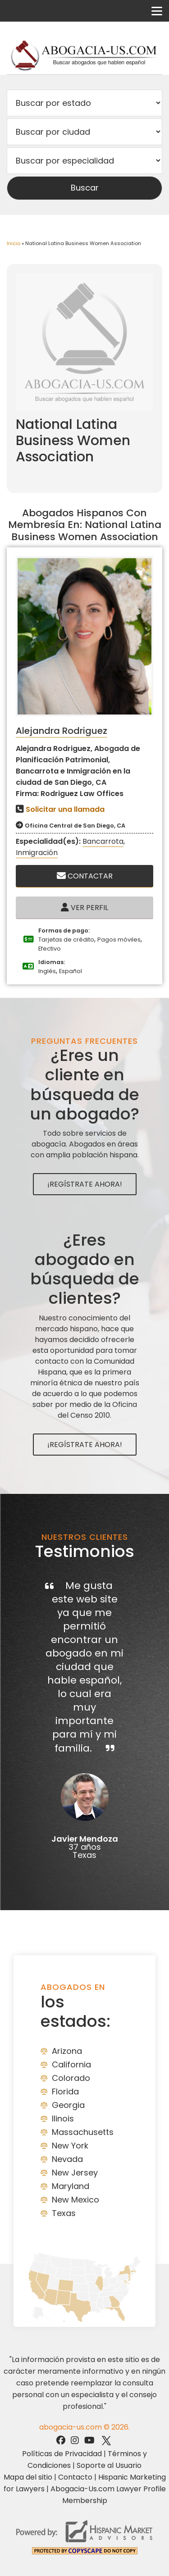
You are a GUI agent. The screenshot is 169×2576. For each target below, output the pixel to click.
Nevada (67, 2159)
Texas (64, 2213)
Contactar (85, 876)
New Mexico (75, 2199)
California (71, 2064)
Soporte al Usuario (109, 2465)
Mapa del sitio (28, 2477)
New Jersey (75, 2172)
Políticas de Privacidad (62, 2454)
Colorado (71, 2078)
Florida (65, 2091)
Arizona (67, 2051)
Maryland (70, 2186)
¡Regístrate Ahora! (84, 1184)
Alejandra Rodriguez (61, 730)
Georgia (68, 2105)
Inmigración (37, 852)
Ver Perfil (84, 907)
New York (70, 2145)
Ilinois (63, 2118)
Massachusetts (83, 2132)
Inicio (13, 243)
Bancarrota (102, 841)
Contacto (75, 2477)
